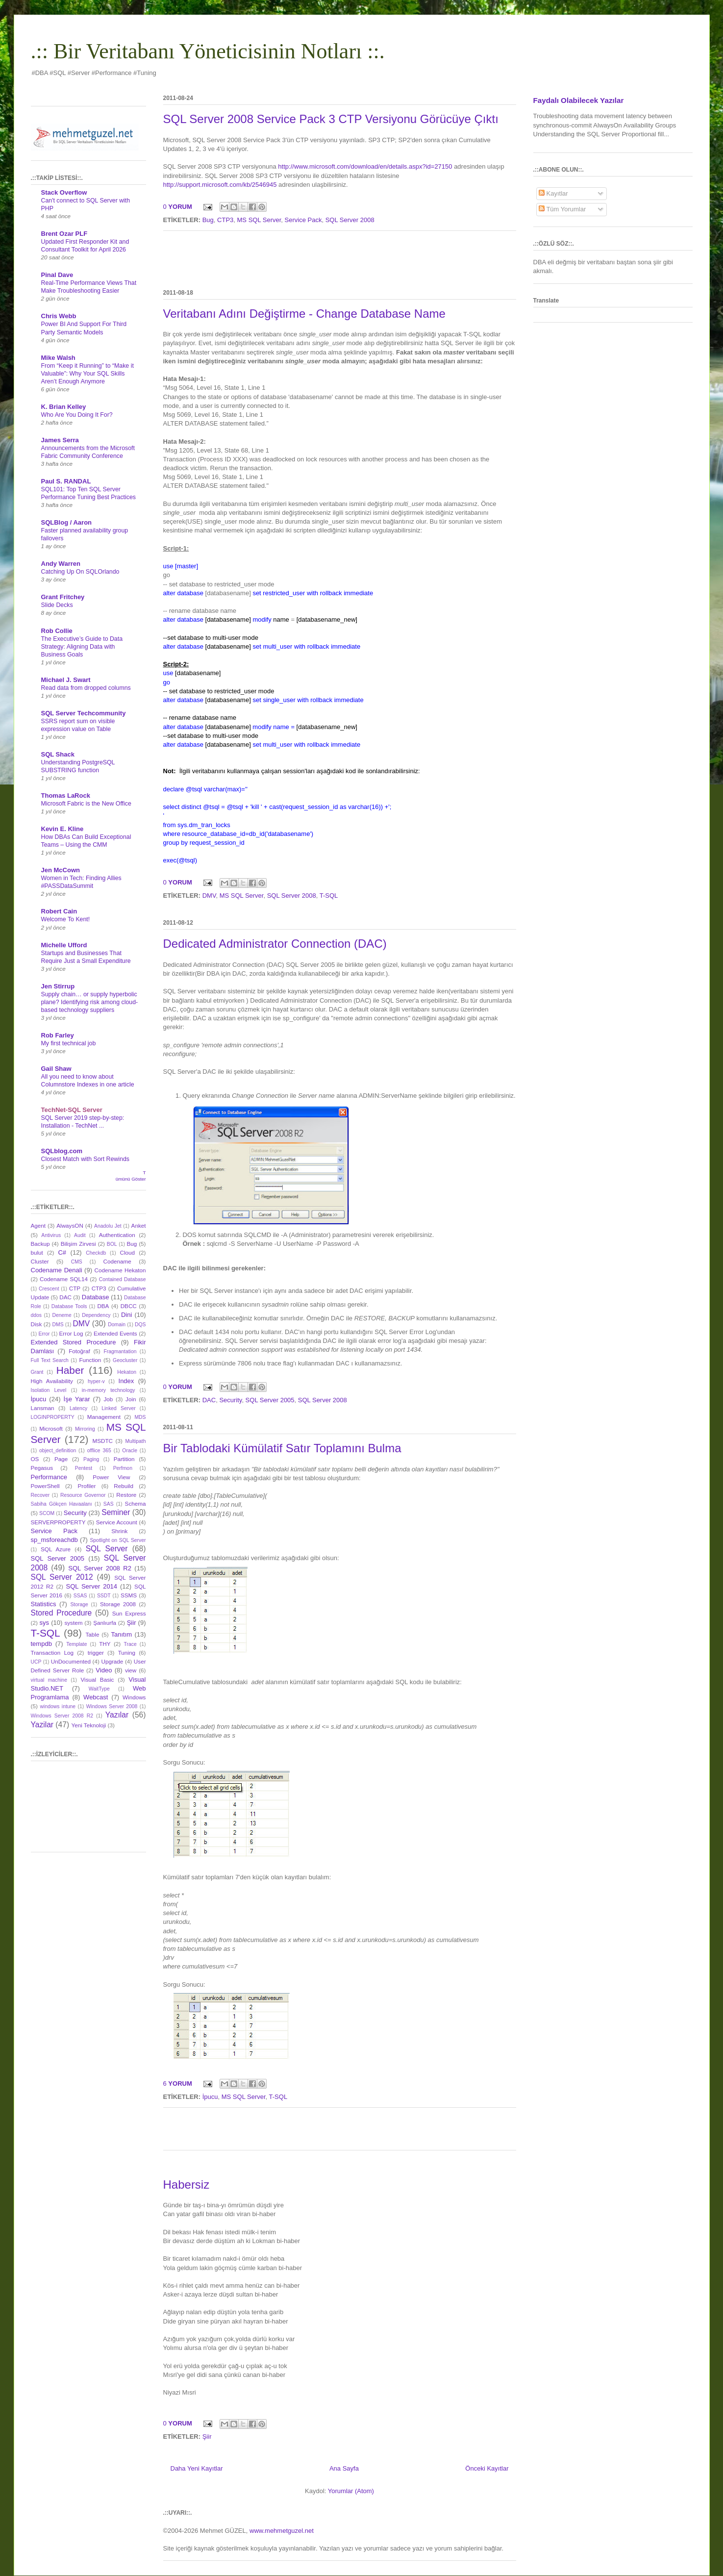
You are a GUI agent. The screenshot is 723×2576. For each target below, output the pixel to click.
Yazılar (116, 1715)
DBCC (129, 1306)
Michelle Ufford (64, 945)
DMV (209, 895)
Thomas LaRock (65, 795)
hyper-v (96, 1381)
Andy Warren (60, 563)
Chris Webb (58, 316)
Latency (78, 1408)
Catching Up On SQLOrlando (80, 571)
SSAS (80, 1595)
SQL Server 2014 (91, 1586)
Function (90, 1360)
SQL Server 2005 (270, 1400)
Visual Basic (97, 1679)
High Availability (52, 1381)
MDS (140, 1417)
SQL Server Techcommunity (83, 713)
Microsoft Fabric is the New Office (86, 803)
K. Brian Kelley (63, 406)
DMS (58, 1324)
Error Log (71, 1333)
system (73, 1622)
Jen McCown (60, 870)
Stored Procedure (61, 1613)
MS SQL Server (259, 220)
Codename (117, 1261)
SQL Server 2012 (62, 1577)
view (130, 1670)
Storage (79, 1604)
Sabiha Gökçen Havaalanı (61, 1504)
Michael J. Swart (66, 679)
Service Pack (303, 220)
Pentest (83, 1468)
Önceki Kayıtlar (486, 2468)
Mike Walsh (58, 357)
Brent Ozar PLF (64, 233)
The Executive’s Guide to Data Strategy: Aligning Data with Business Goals (82, 646)
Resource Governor (82, 1495)
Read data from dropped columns (86, 687)
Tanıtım (121, 1634)
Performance (49, 1477)
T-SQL (329, 895)
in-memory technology (108, 1390)
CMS (76, 1261)
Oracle (129, 1450)
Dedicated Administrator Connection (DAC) (275, 943)
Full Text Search (50, 1360)
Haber (70, 1370)
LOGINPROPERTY (53, 1417)
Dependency (96, 1315)
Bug (208, 220)
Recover (40, 1495)
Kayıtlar (553, 193)
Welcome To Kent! (65, 919)
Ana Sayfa (344, 2468)
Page (61, 1459)
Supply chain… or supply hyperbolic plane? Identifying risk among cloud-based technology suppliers (89, 1002)
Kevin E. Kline (62, 829)
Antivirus (51, 1235)
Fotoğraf (79, 1351)
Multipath (135, 1441)
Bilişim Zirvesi (78, 1243)
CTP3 (225, 220)
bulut (37, 1252)
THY (104, 1644)
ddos (36, 1315)
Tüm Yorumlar (562, 209)
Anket (138, 1225)
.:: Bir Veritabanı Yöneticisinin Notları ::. (208, 51)
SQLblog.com (62, 1151)
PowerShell (45, 1486)
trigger (96, 1652)
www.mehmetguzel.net (281, 2530)
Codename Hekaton (120, 1270)
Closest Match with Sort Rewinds (85, 1159)
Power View (111, 1477)
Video (104, 1670)
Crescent (49, 1288)
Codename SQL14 (64, 1279)
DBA (103, 1306)
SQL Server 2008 (349, 220)
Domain (116, 1324)
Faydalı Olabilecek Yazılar (578, 100)
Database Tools (69, 1306)
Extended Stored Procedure (73, 1342)
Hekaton (126, 1372)
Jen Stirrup (58, 986)
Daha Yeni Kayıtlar (197, 2468)
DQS (140, 1324)
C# (62, 1252)
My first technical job (68, 1043)
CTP (74, 1288)
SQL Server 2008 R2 (99, 1568)
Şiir (207, 2436)
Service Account (116, 1522)
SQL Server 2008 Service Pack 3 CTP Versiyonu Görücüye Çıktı (331, 119)
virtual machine (49, 1680)
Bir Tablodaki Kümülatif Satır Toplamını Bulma (282, 1448)
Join (130, 1399)
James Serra (60, 440)
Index (126, 1381)
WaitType (99, 1689)
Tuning (126, 1652)
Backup (40, 1243)
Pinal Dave (57, 274)
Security (230, 1400)
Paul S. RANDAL (66, 481)
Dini (126, 1314)
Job (108, 1399)
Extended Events (115, 1333)
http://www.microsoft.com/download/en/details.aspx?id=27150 (365, 166)
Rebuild (123, 1486)
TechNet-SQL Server (71, 1109)
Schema (135, 1503)
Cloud (127, 1252)
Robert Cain (59, 911)
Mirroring (85, 1429)
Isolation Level (49, 1390)
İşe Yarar (77, 1399)
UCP (36, 1662)
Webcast (95, 1697)
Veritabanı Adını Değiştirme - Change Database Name (304, 313)
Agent (38, 1225)
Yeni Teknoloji (88, 1725)
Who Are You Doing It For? (77, 414)
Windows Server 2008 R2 (62, 1715)
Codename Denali (56, 1270)
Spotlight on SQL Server (118, 1540)
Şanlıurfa (104, 1622)
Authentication (117, 1235)
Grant (37, 1372)
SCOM (46, 1513)
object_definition (57, 1450)
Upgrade (112, 1661)
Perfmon (122, 1468)
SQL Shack (58, 754)
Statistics (43, 1604)
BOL (112, 1244)
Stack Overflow (64, 192)
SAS (108, 1504)
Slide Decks (57, 605)
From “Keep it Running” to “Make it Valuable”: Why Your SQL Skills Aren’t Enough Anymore (87, 373)
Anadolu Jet (108, 1226)
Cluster (40, 1261)
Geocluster (125, 1360)
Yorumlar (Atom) (351, 2491)
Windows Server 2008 (112, 1706)
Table (92, 1634)
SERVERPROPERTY (58, 1522)
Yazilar (42, 1724)
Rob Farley (57, 1035)
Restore (126, 1494)
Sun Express (129, 1613)
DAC (209, 1400)
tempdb (41, 1643)
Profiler (86, 1486)
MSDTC (102, 1441)
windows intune (58, 1706)
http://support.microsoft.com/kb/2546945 (220, 184)
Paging (91, 1459)
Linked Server (118, 1408)
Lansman (42, 1408)
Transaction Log (52, 1652)
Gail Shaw (56, 1068)
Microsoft (50, 1428)
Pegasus (42, 1468)
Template (76, 1644)
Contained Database (122, 1279)
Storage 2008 (118, 1604)
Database (95, 1297)
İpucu (210, 2096)
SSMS (129, 1595)
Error (44, 1334)
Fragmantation (119, 1351)
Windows (134, 1697)
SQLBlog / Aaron (66, 522)
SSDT (104, 1595)
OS (35, 1459)
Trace (130, 1644)
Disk (36, 1324)
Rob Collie (57, 630)
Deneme (61, 1315)
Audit (80, 1235)
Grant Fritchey (63, 597)
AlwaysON (69, 1225)
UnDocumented (71, 1661)
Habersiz (186, 2184)
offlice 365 (99, 1450)
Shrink (119, 1531)
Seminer (115, 1512)
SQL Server (107, 1548)
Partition (124, 1459)
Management (104, 1417)
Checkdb (96, 1253)
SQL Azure (56, 1549)
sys (45, 1622)
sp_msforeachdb (54, 1539)
